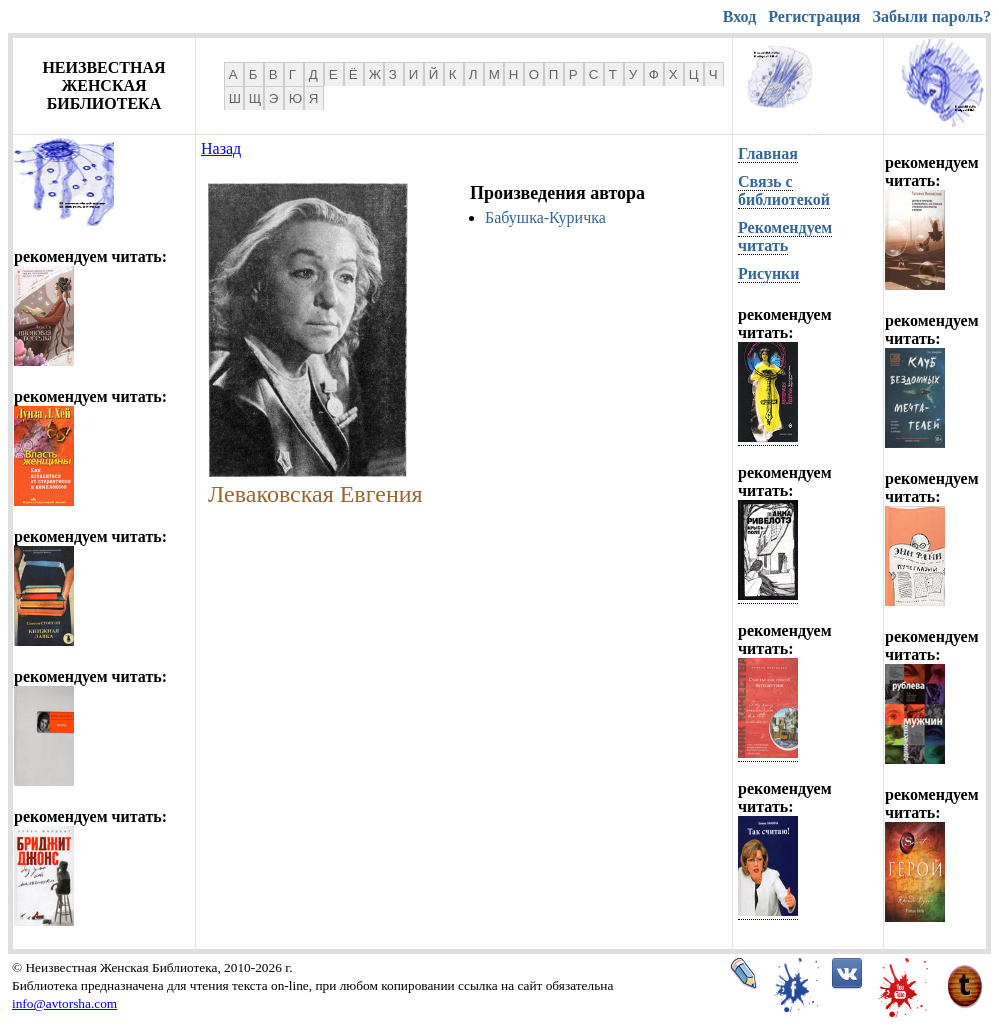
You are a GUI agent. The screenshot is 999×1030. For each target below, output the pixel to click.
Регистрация (814, 16)
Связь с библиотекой (784, 190)
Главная (768, 153)
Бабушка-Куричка (545, 217)
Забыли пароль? (932, 16)
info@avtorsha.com (64, 1003)
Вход (739, 16)
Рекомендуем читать (785, 236)
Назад (221, 148)
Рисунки (769, 273)
